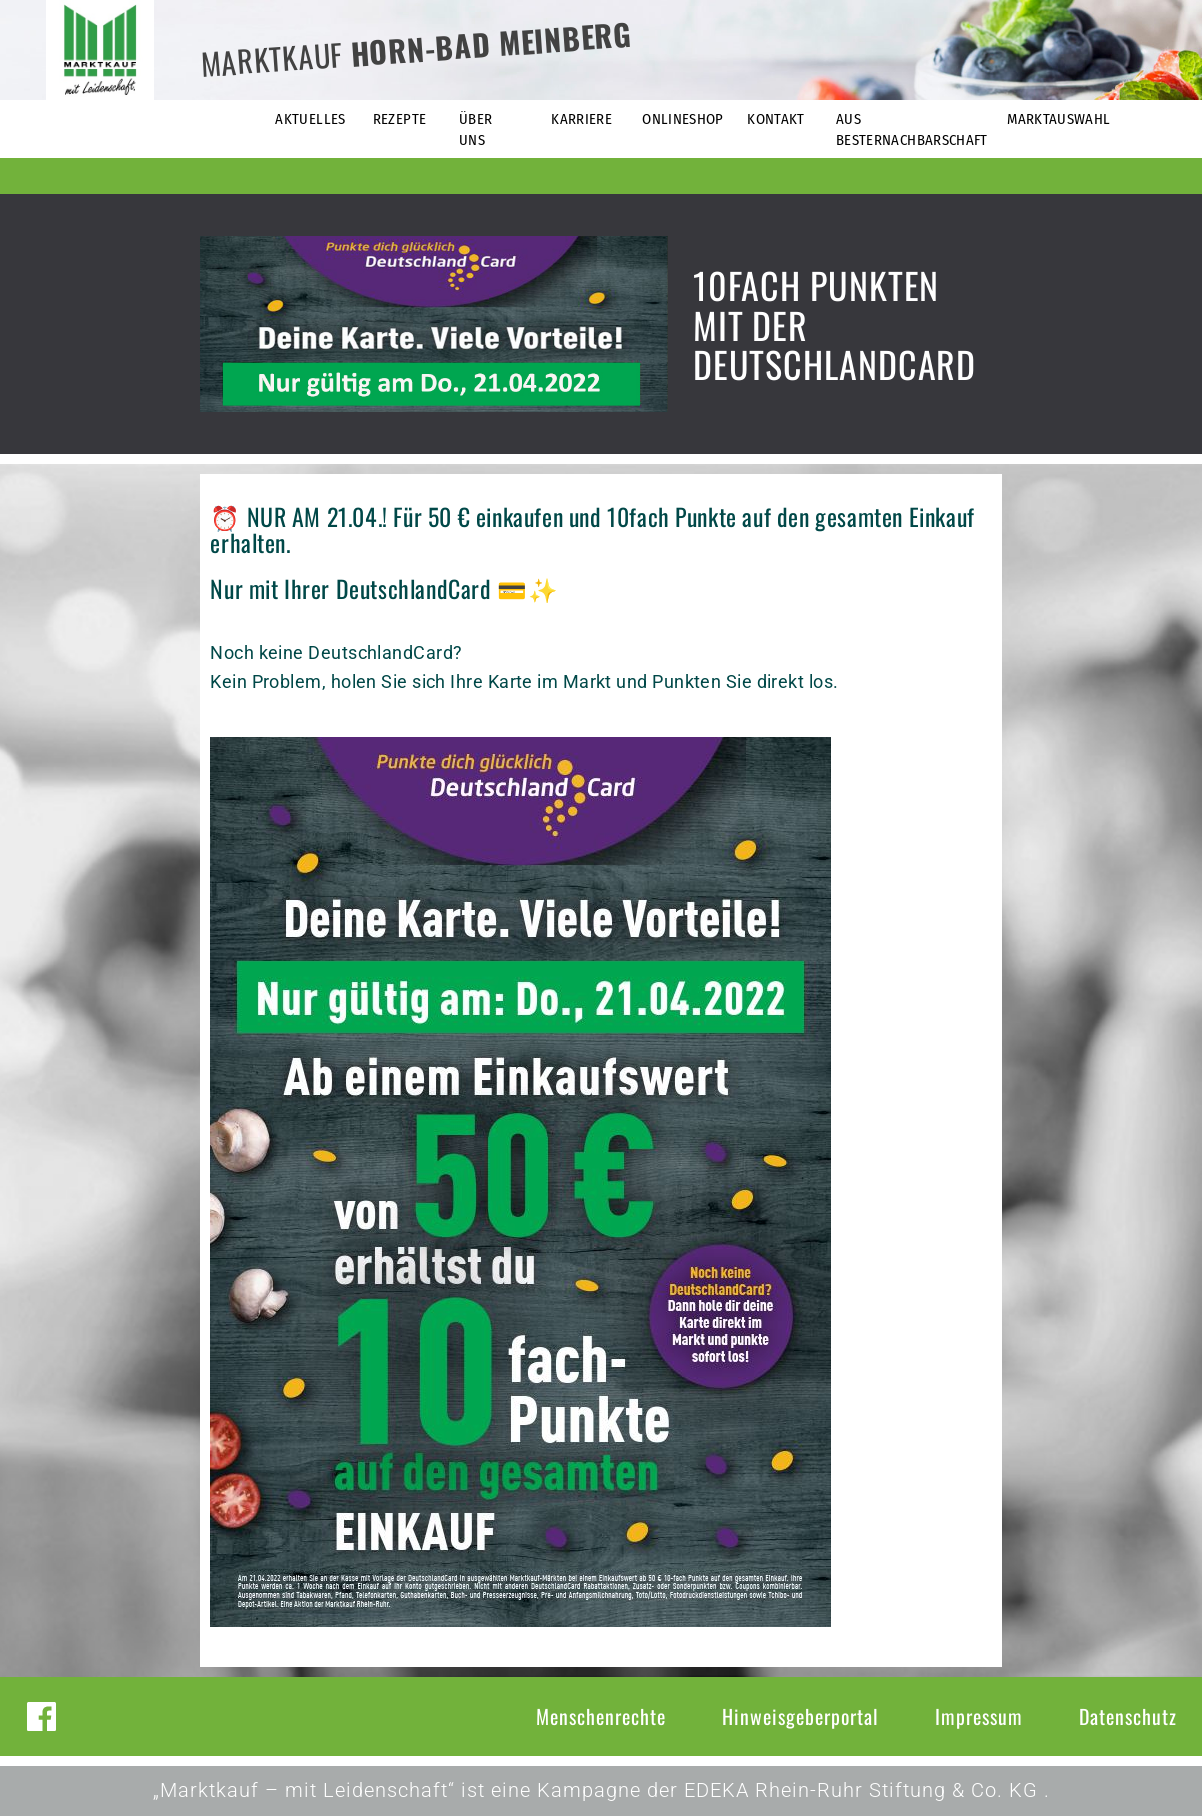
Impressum (979, 1716)
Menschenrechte (601, 1716)
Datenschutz (1128, 1716)
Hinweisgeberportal (800, 1716)
